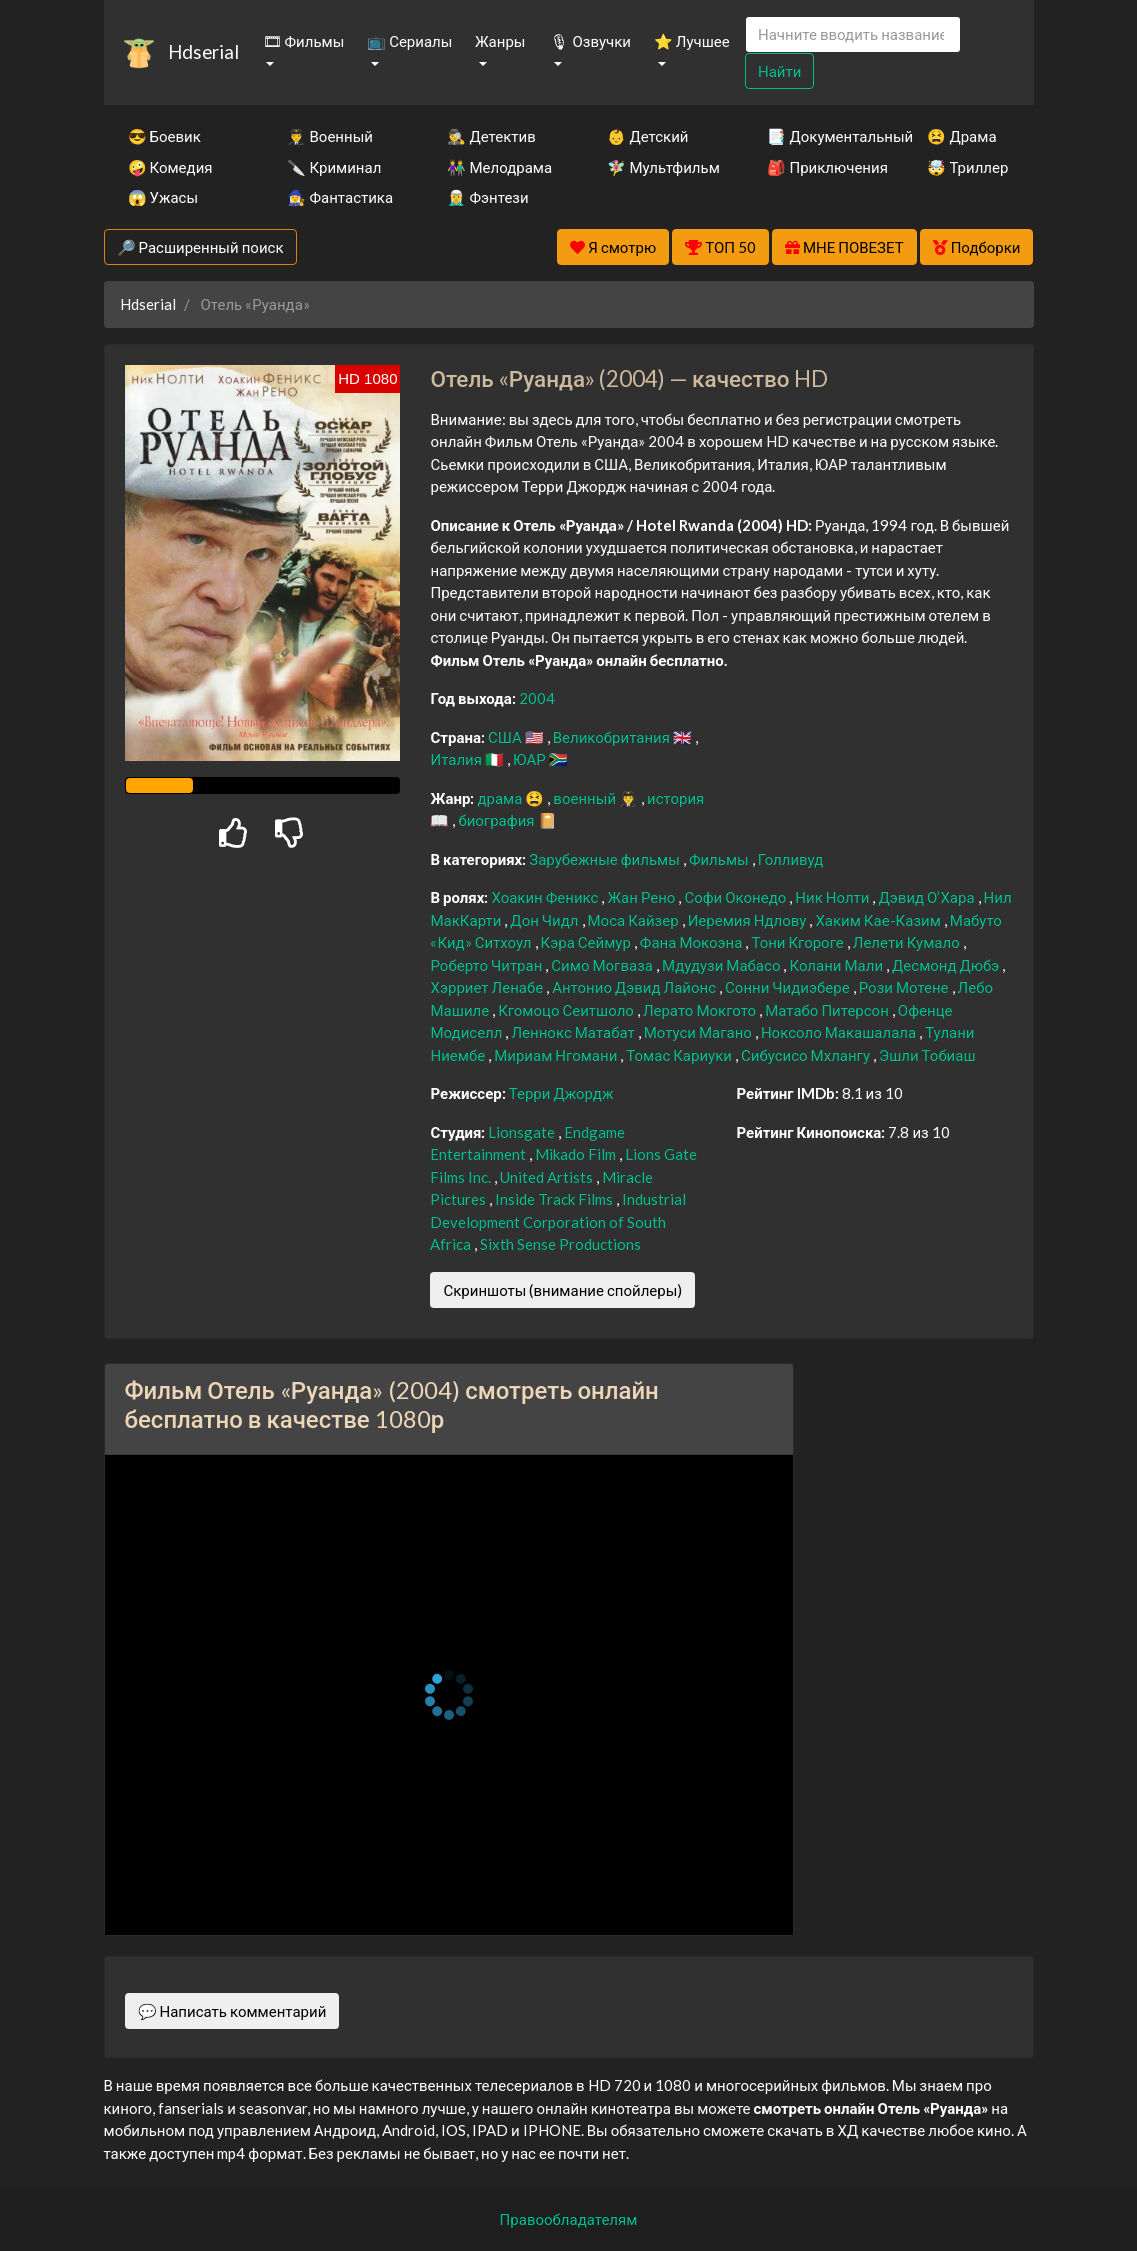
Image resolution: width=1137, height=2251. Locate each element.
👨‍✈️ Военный (329, 136)
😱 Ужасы (163, 197)
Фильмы (720, 859)
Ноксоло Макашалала (840, 1032)
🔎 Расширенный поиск (200, 247)
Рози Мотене (905, 987)
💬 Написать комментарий (232, 2011)
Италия (457, 759)
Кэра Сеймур (587, 942)
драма (501, 798)
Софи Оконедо (736, 897)
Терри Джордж (561, 1093)
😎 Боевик (164, 136)
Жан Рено (642, 897)
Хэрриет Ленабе (488, 987)
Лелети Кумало (908, 942)
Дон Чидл (545, 920)
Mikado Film (577, 1154)
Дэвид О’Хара (927, 897)
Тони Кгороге (798, 942)
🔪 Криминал (334, 167)
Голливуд (791, 859)
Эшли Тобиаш (927, 1055)
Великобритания (613, 737)
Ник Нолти (833, 897)
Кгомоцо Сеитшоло (567, 1010)
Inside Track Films (555, 1199)
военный (586, 798)
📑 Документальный (820, 136)
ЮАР (531, 759)
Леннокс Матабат (574, 1032)
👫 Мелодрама (499, 167)
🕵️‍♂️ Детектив (491, 136)
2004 (537, 698)
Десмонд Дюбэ (947, 965)
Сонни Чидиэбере (789, 987)
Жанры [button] (500, 41)
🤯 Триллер (967, 167)
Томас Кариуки (680, 1055)
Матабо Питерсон (828, 1010)
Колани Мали (837, 965)
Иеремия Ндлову (749, 920)
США (506, 737)
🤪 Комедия (170, 167)
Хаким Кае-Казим (879, 920)
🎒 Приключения (820, 167)
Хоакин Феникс (546, 897)
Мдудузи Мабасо (723, 965)
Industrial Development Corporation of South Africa (558, 1221)
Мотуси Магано (699, 1032)
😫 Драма (961, 136)
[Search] (853, 34)
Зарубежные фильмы (606, 859)
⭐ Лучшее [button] (692, 41)
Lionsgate (523, 1132)
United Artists (548, 1177)
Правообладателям (569, 2219)
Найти (779, 71)
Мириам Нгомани (557, 1055)
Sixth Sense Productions (560, 1244)
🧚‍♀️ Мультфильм (660, 167)
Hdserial (203, 51)
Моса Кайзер (635, 920)
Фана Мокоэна (693, 942)
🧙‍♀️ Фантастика (340, 197)
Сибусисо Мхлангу (807, 1055)
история (675, 798)
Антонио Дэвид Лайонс (635, 987)
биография (497, 820)
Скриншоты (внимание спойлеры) (562, 1290)
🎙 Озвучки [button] (590, 41)
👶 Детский (647, 136)
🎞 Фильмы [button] (304, 41)
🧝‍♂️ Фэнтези (487, 197)
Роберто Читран (487, 965)
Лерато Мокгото (701, 1010)
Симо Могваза (603, 965)
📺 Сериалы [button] (409, 41)
